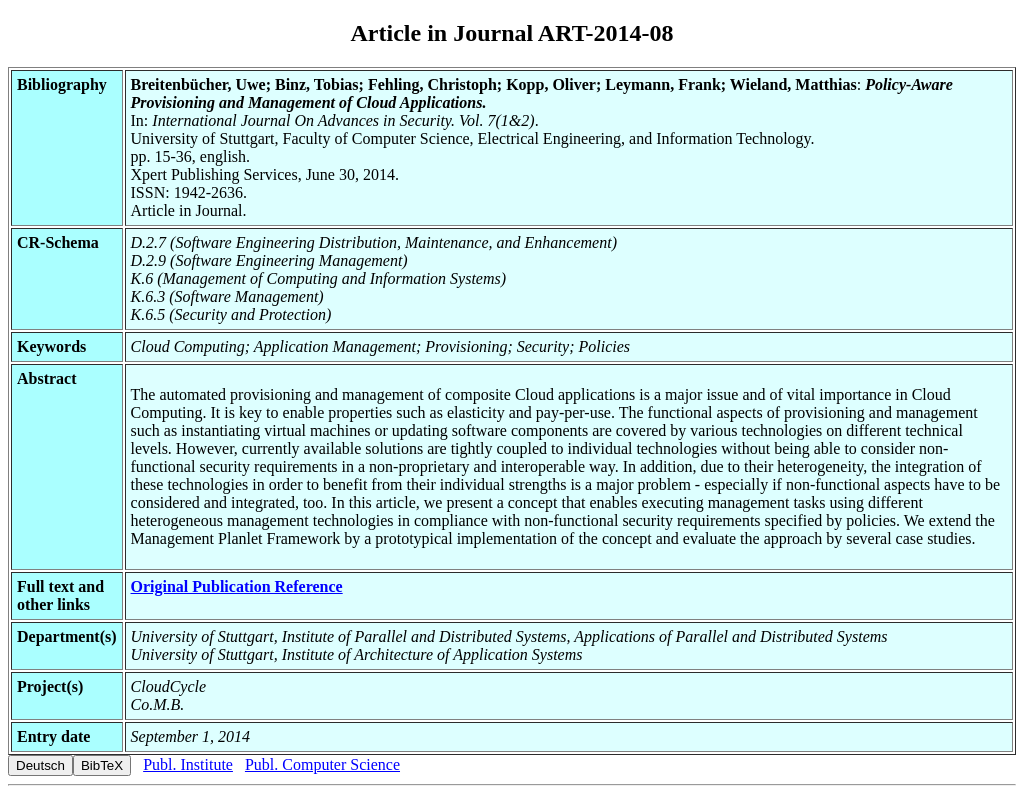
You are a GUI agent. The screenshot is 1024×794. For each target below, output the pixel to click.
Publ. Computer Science (322, 764)
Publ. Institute (188, 764)
